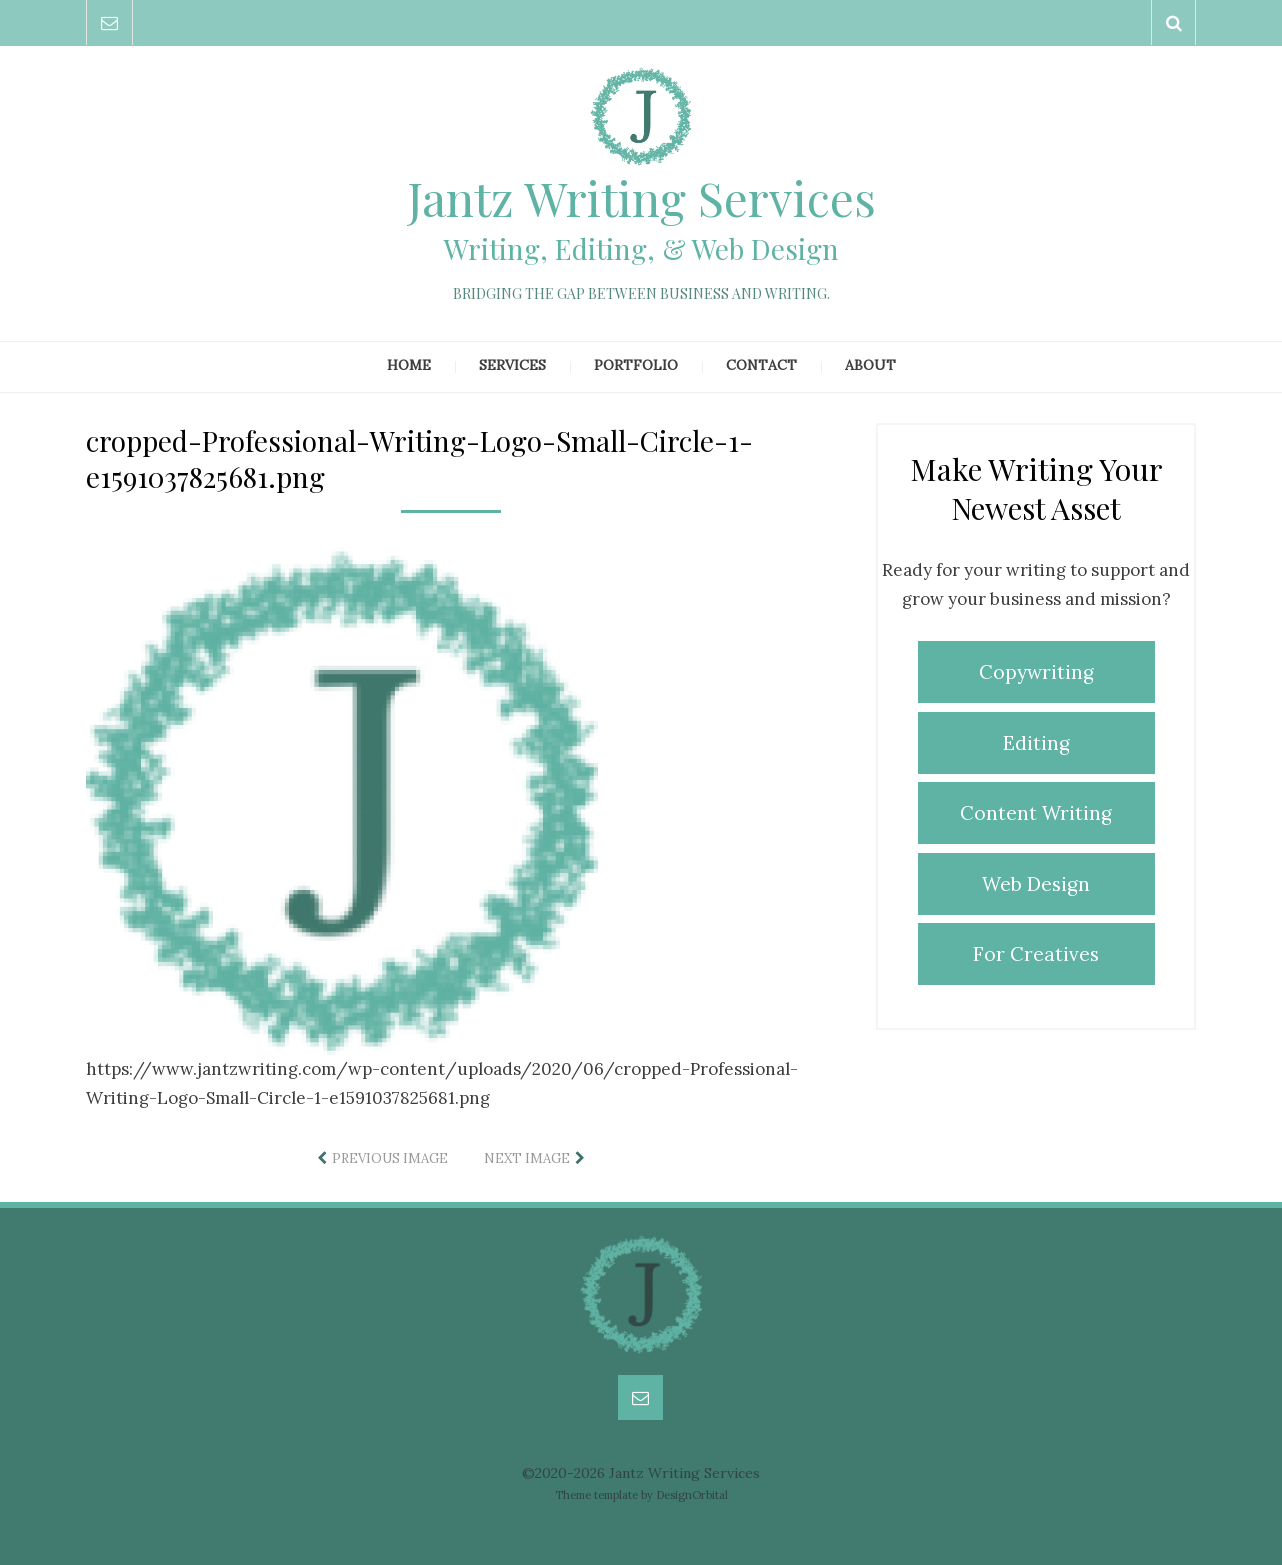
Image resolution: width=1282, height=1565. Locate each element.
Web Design (1036, 884)
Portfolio (636, 365)
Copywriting (1036, 672)
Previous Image (390, 1158)
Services (512, 365)
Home (409, 365)
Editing (1036, 743)
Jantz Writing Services (641, 197)
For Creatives (1036, 954)
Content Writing (1036, 813)
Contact (761, 365)
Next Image (527, 1158)
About (870, 365)
